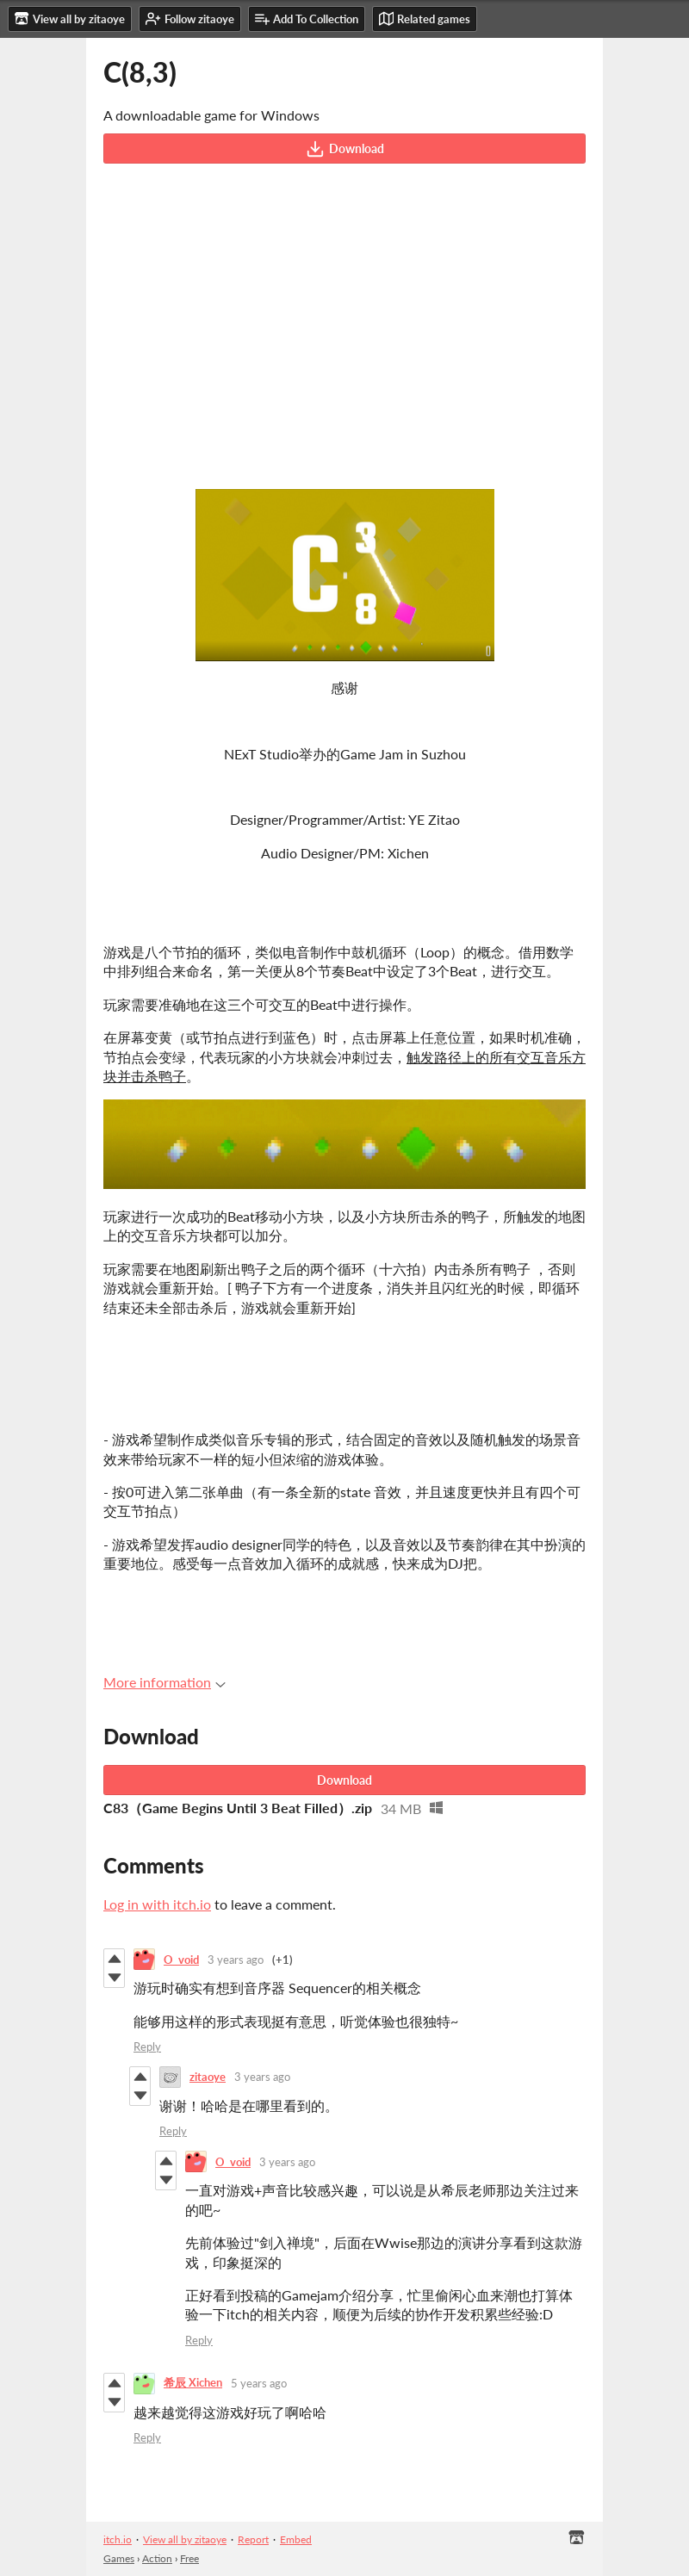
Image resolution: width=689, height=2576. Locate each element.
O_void (181, 1959)
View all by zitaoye (185, 2539)
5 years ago (259, 2383)
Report (253, 2539)
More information (164, 1682)
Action (157, 2558)
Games (118, 2558)
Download (345, 148)
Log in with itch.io (157, 1904)
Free (189, 2558)
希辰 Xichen (193, 2382)
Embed (296, 2539)
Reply (147, 2046)
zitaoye (207, 2077)
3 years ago (236, 1959)
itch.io (117, 2539)
